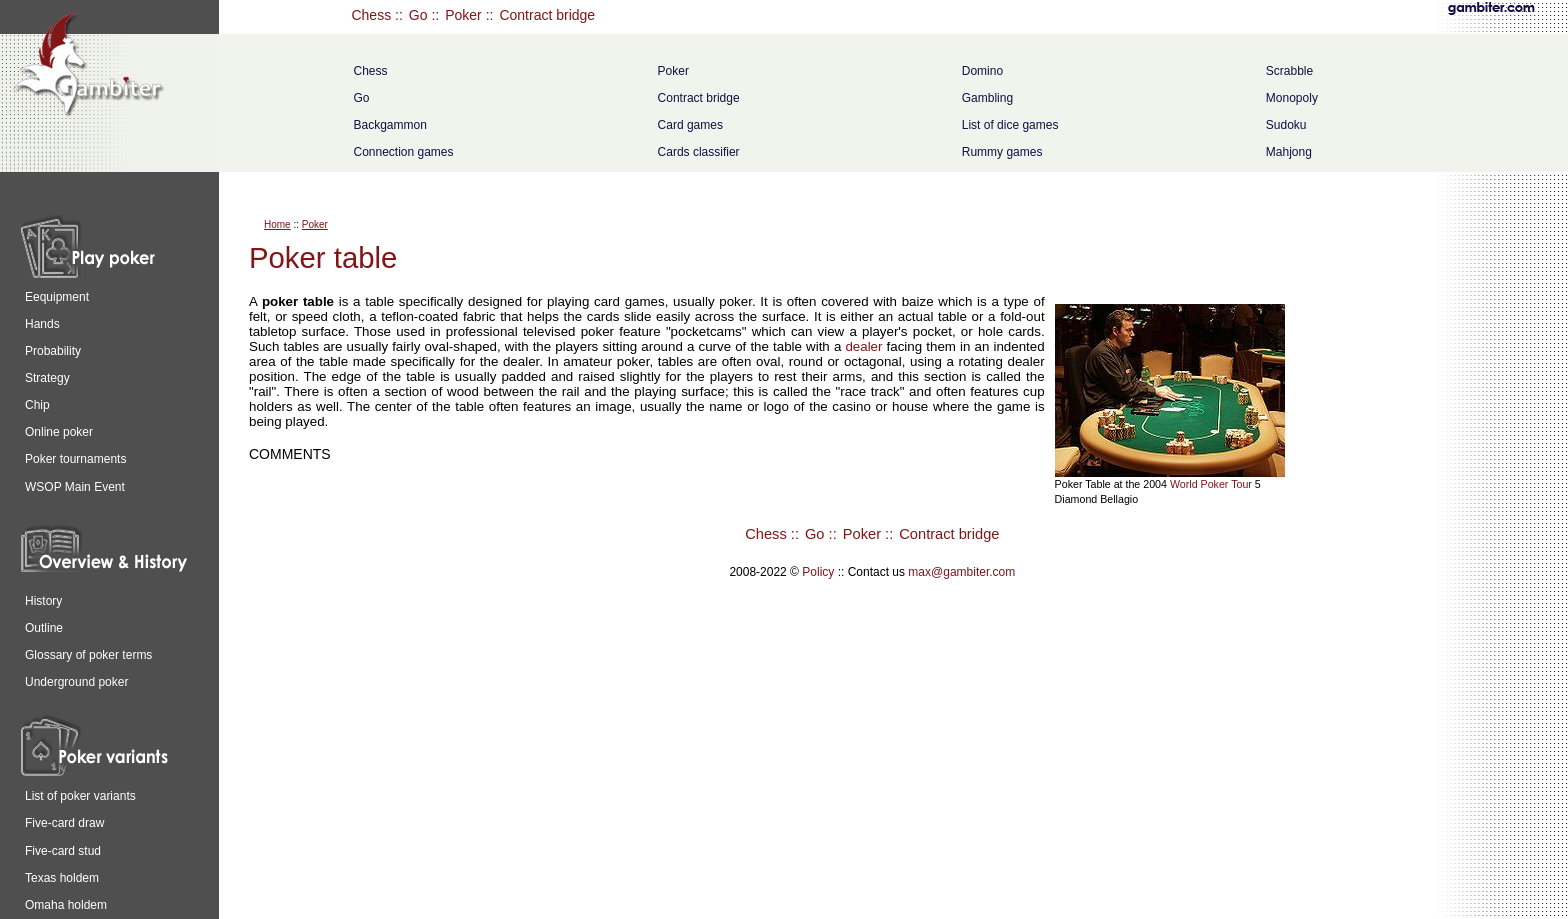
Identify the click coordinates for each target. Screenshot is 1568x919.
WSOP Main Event (75, 487)
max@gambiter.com (961, 572)
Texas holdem (62, 878)
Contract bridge (547, 15)
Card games (690, 125)
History (43, 601)
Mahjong (1289, 152)
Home (277, 224)
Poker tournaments (75, 459)
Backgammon (389, 125)
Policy (818, 572)
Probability (53, 351)
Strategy (47, 378)
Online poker (59, 432)
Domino (982, 71)
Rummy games (1002, 152)
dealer (863, 346)
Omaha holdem (66, 905)
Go (418, 15)
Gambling (987, 98)
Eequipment (57, 297)
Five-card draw (64, 823)
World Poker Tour (1211, 484)
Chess (371, 15)
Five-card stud (63, 851)
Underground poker (76, 682)
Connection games (403, 152)
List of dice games (1010, 125)
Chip (37, 405)
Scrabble (1289, 71)
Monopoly (1292, 98)
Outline (44, 628)
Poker (463, 15)
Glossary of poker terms (88, 655)
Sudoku (1286, 125)
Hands (42, 324)
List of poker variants (80, 796)
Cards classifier (699, 152)
